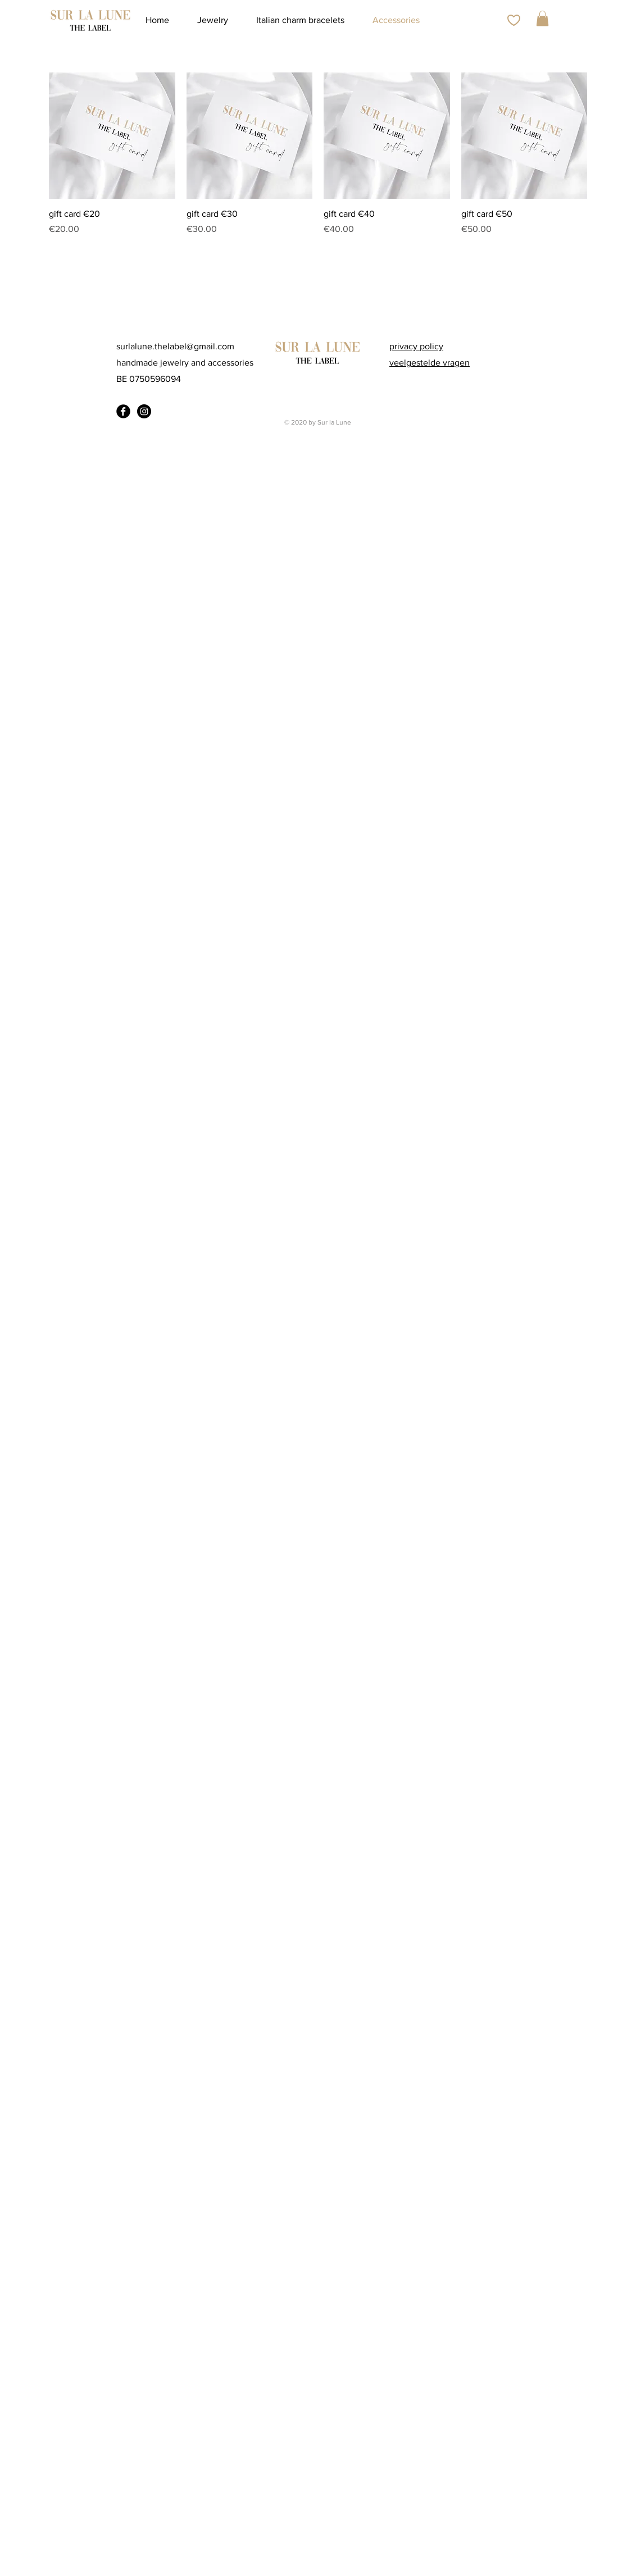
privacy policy (416, 346)
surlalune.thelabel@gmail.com (175, 346)
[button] (542, 18)
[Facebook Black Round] (123, 411)
